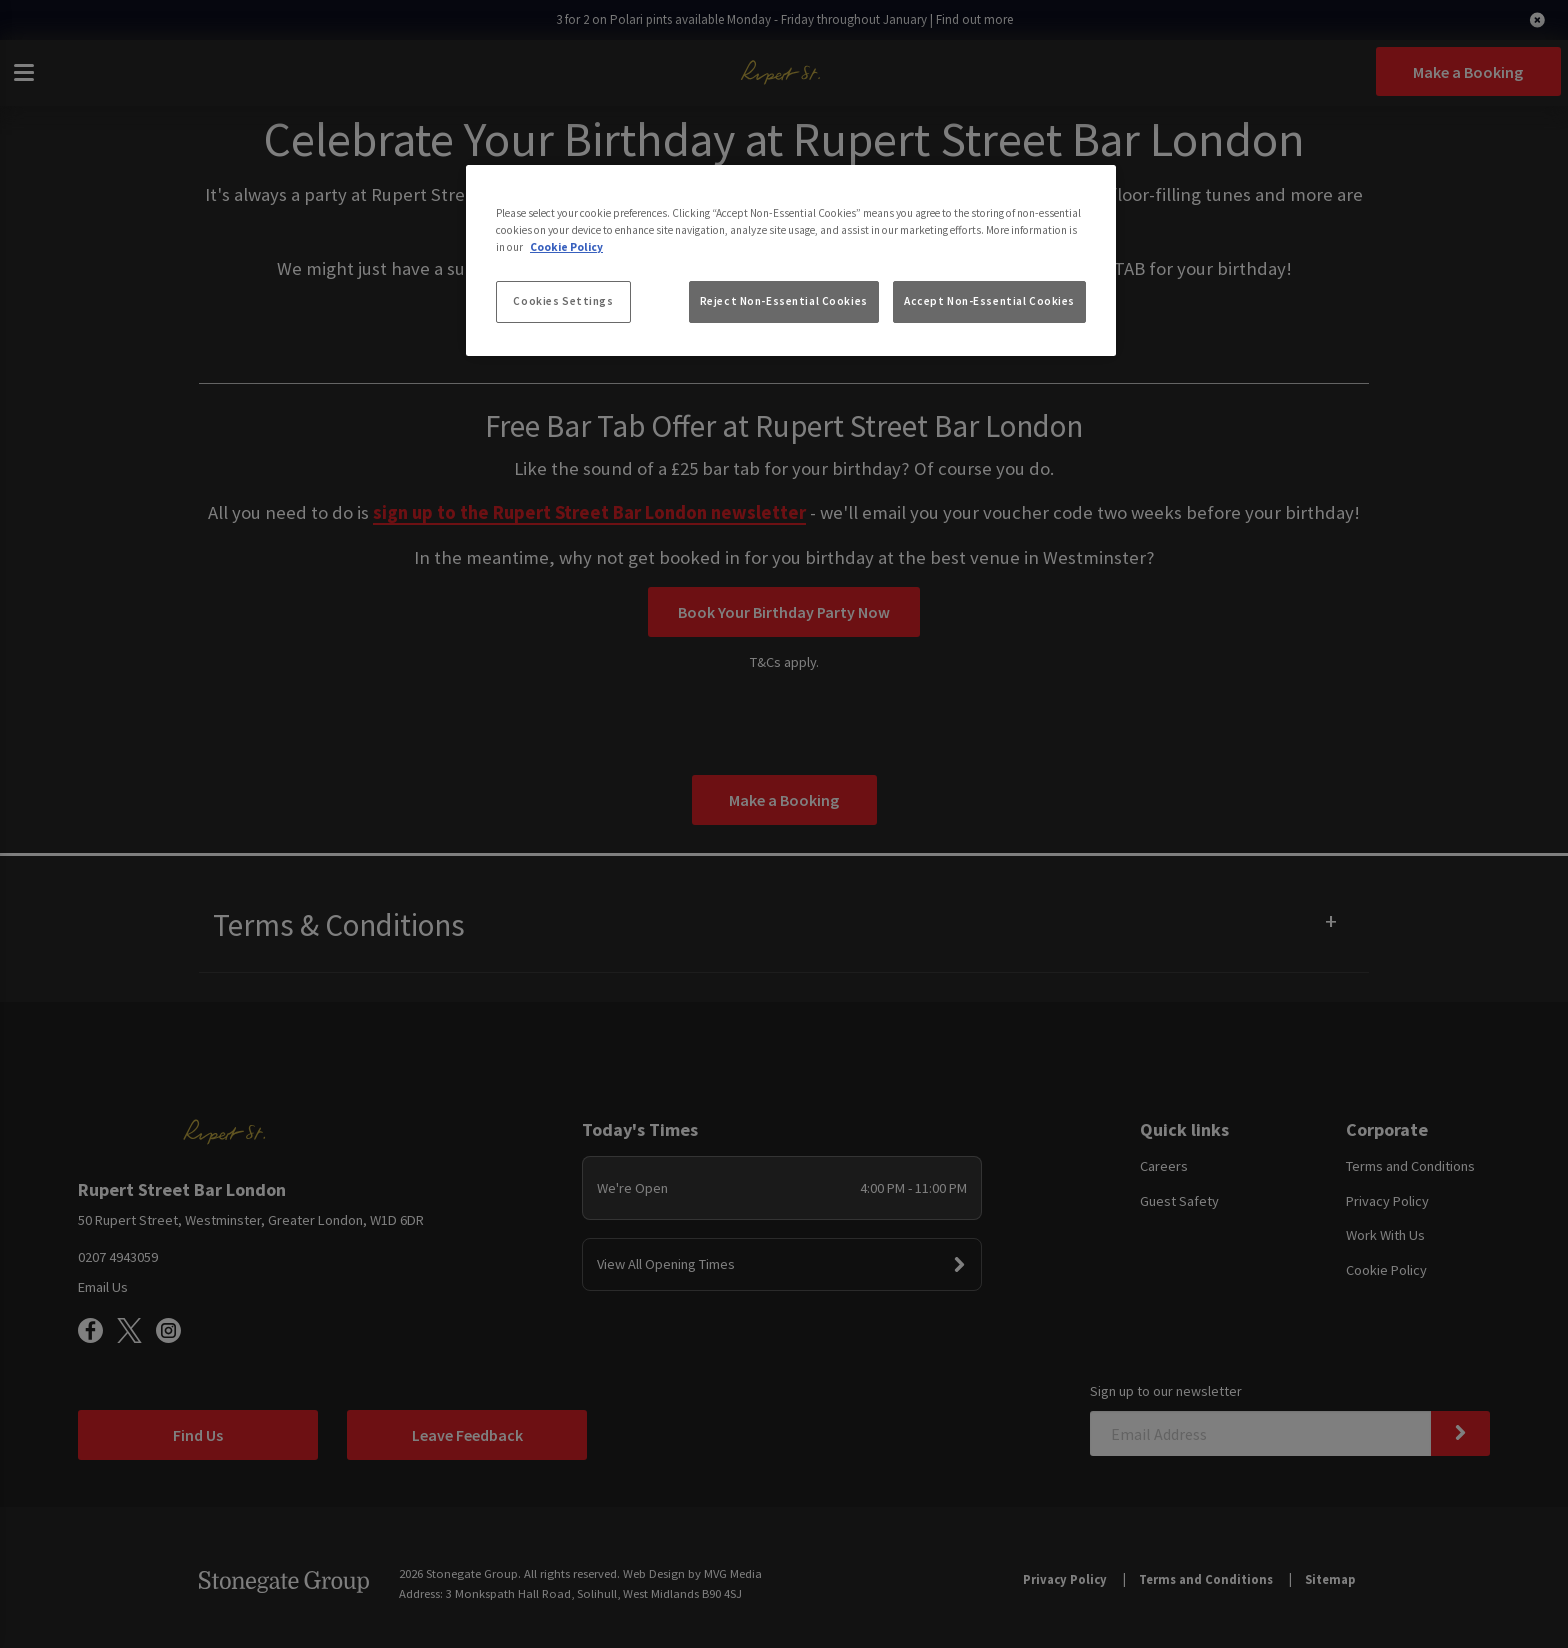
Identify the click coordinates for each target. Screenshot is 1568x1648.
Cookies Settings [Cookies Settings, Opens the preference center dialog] (563, 301)
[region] (791, 261)
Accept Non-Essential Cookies (989, 301)
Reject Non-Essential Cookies (784, 301)
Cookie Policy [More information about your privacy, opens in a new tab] (566, 247)
